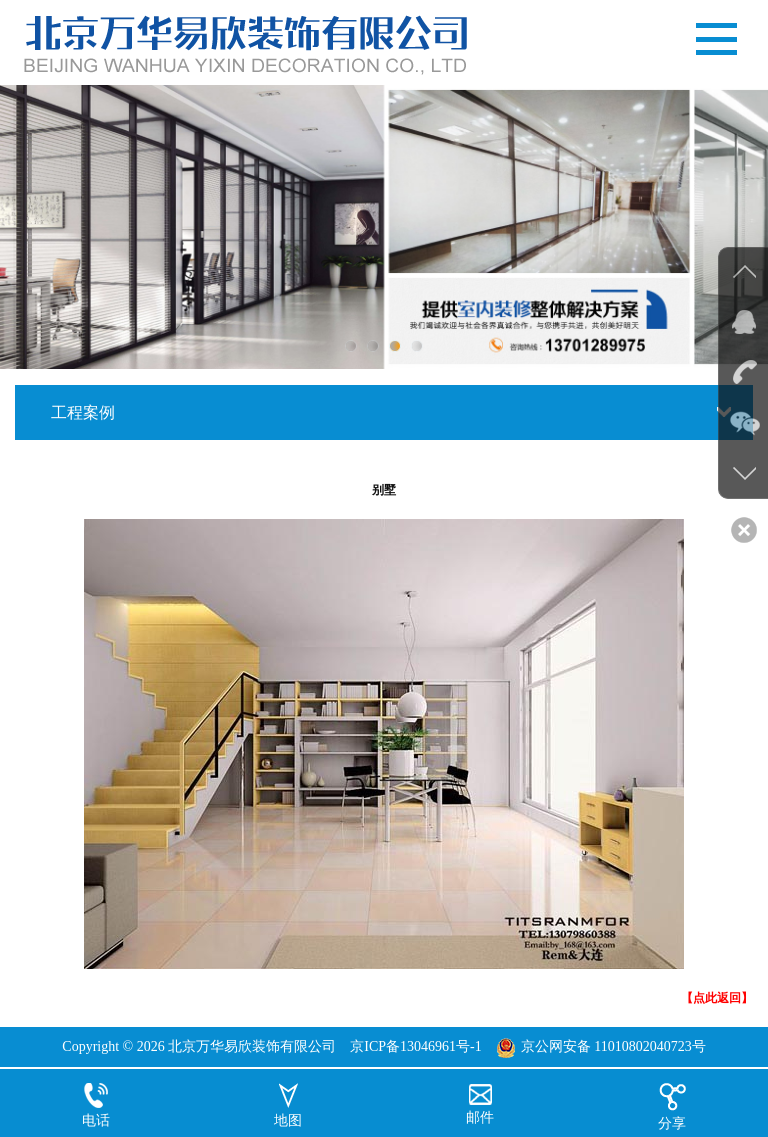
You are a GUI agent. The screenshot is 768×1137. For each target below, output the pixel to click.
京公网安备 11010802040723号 (613, 1046)
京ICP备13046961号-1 (415, 1046)
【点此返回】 (717, 998)
